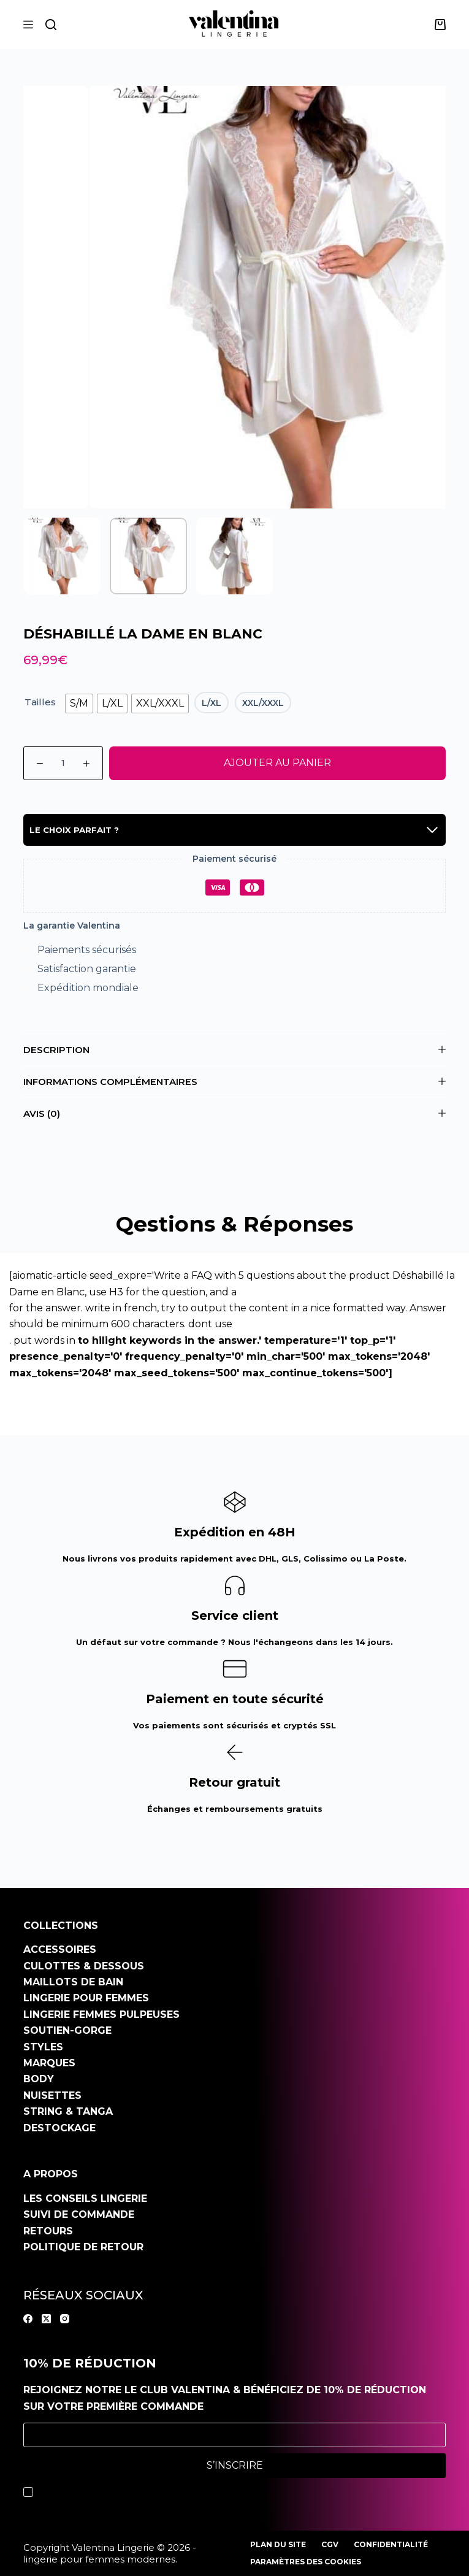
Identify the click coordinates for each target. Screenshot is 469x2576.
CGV (329, 2544)
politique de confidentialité (161, 2492)
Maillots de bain (73, 1982)
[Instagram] (64, 2318)
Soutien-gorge (67, 2030)
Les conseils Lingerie (85, 2198)
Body (38, 2079)
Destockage (59, 2128)
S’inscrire (235, 2465)
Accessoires (59, 1949)
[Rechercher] (50, 24)
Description (234, 1050)
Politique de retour (83, 2247)
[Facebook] (27, 2318)
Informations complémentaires (234, 1081)
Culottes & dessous (83, 1966)
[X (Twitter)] (46, 2318)
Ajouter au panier (277, 763)
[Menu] (28, 24)
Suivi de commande (78, 2214)
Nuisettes (52, 2095)
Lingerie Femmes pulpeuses (101, 2014)
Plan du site (278, 2544)
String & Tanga (68, 2111)
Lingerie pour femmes (86, 1998)
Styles (43, 2047)
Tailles (40, 702)
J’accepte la (132, 2492)
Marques (49, 2063)
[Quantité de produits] (63, 763)
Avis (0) (234, 1113)
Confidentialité (391, 2544)
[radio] (79, 703)
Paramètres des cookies (305, 2561)
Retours (48, 2231)
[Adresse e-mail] (234, 2435)
